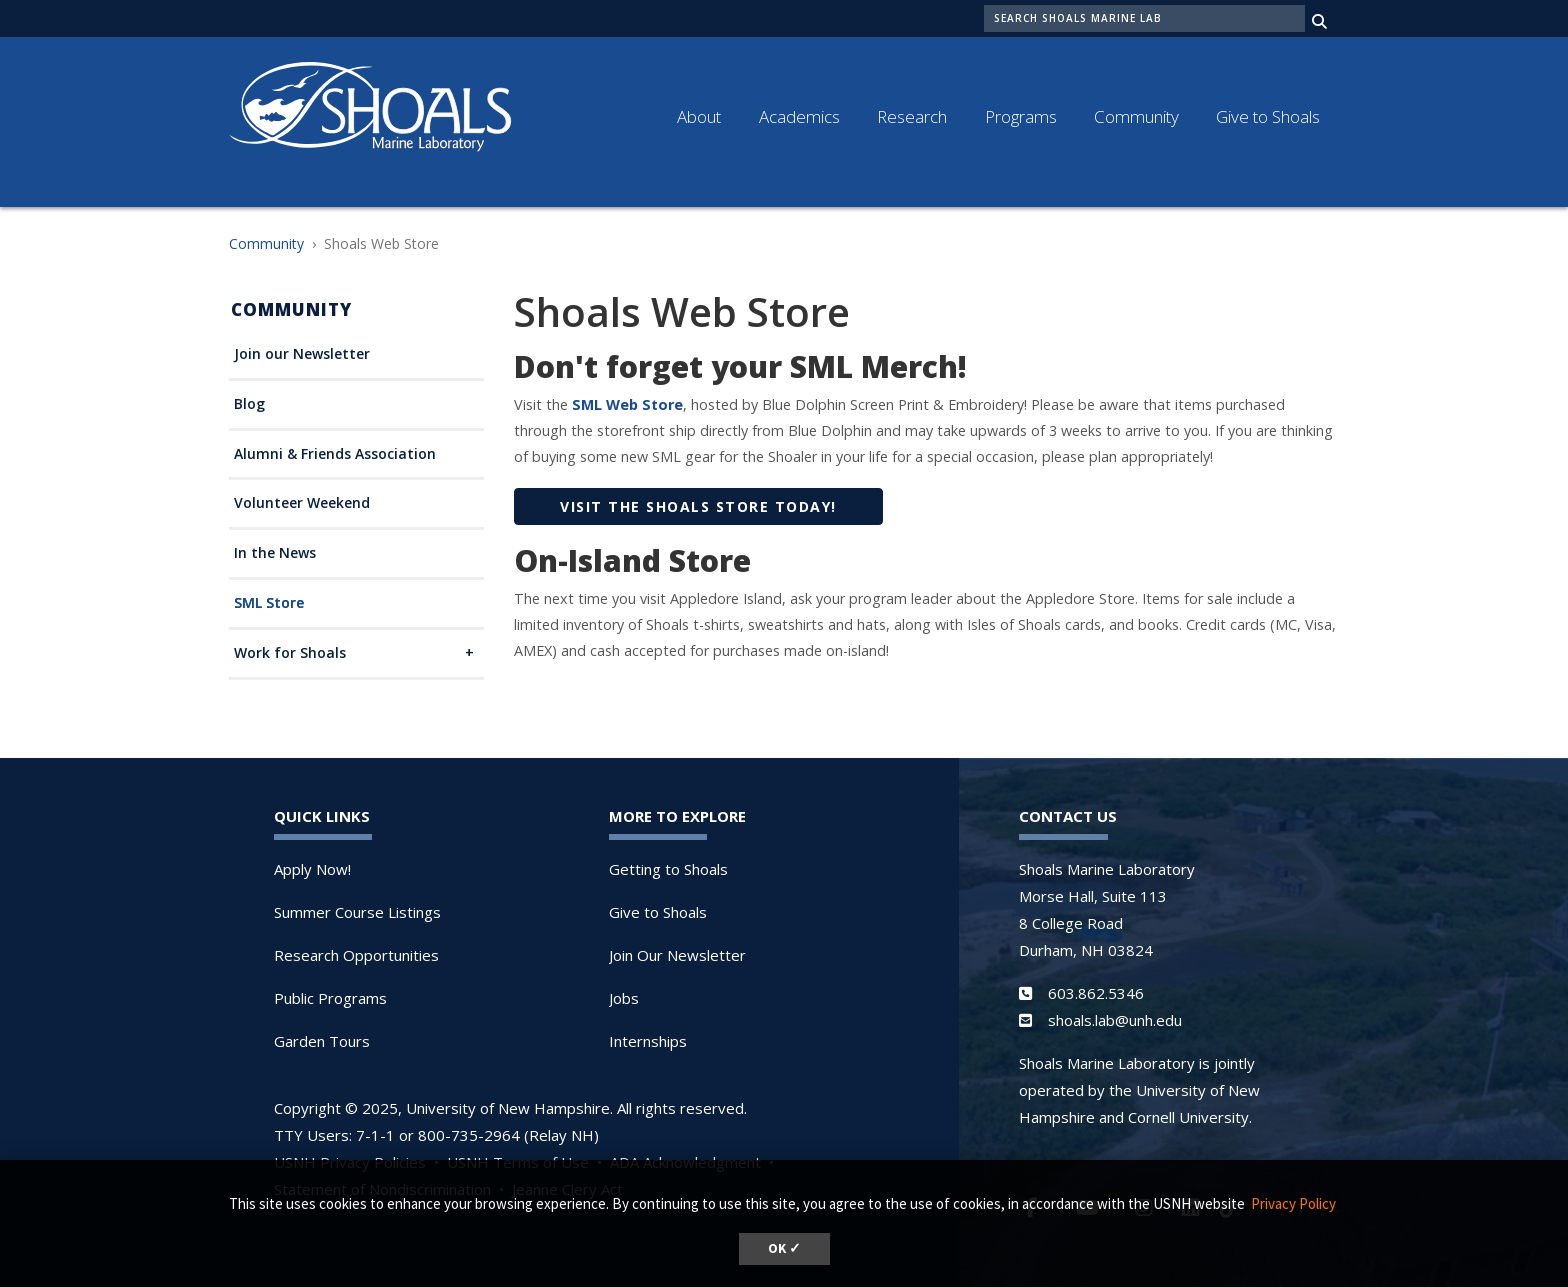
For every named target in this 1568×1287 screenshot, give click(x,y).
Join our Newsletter (302, 354)
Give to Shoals (1268, 116)
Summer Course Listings (357, 912)
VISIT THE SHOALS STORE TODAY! (698, 506)
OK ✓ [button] (784, 1248)
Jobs (624, 998)
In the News (275, 553)
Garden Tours (322, 1041)
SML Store (269, 603)
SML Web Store (625, 404)
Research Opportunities (356, 955)
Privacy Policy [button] (1293, 1203)
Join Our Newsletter (677, 955)
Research (912, 116)
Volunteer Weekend (302, 503)
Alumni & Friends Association (335, 454)
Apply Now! (312, 869)
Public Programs (330, 998)
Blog (249, 404)
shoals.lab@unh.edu (1115, 1020)
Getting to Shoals (668, 869)
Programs (1021, 116)
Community (1136, 116)
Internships (648, 1041)
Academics (799, 116)
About (699, 116)
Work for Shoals (290, 653)
